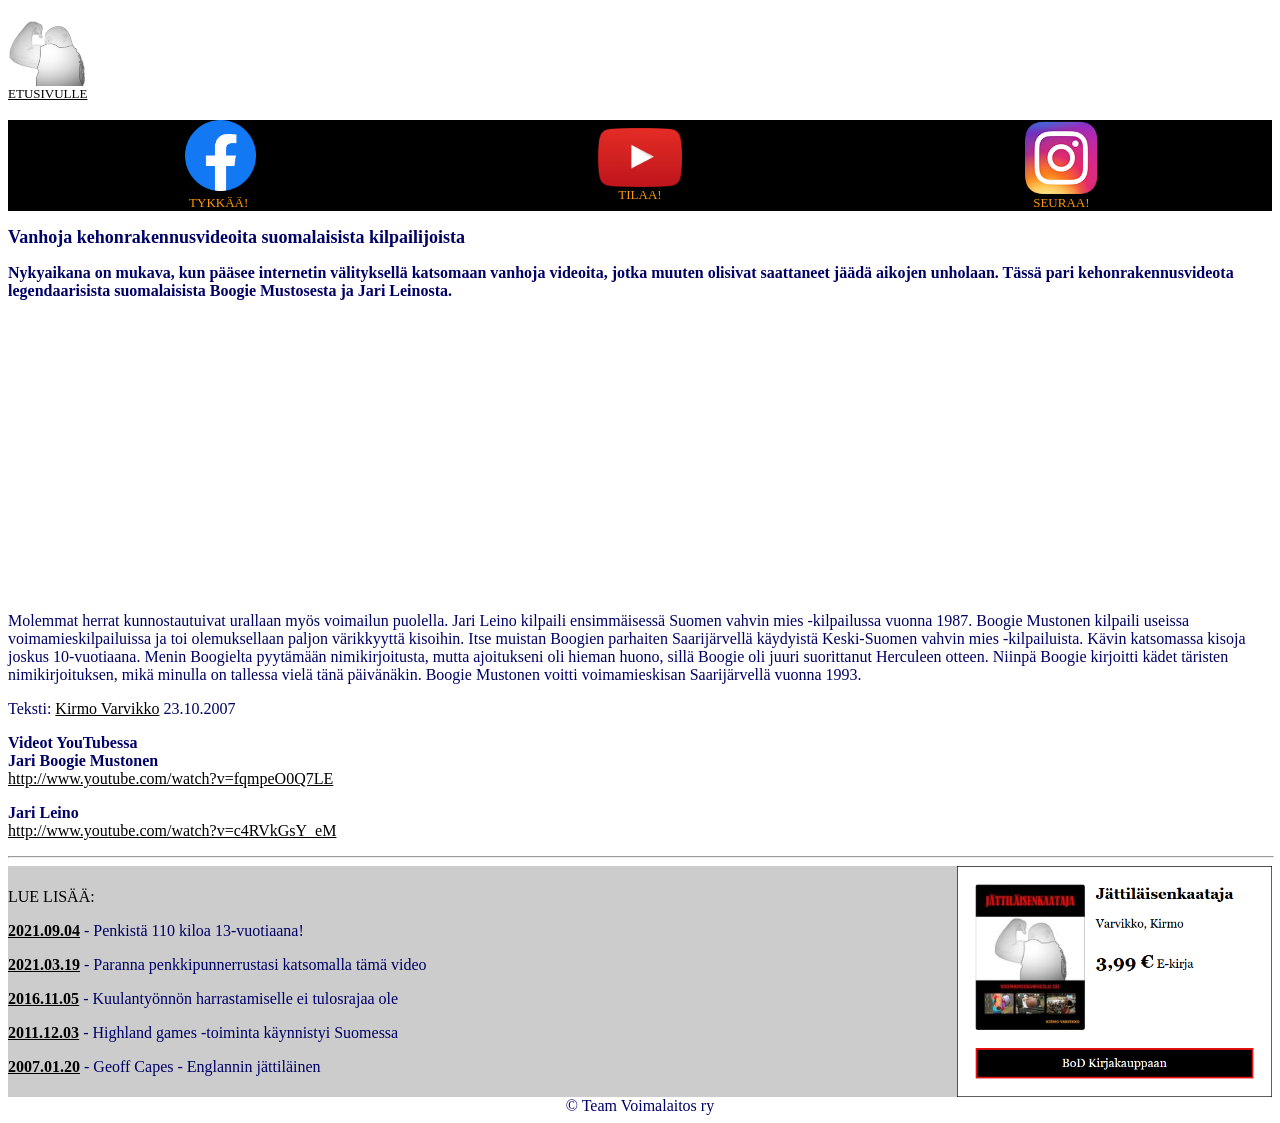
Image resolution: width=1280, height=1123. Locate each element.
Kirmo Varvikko (107, 708)
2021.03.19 (44, 964)
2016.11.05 (43, 998)
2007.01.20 (44, 1066)
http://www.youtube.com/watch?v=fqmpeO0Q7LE (170, 778)
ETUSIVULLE (47, 93)
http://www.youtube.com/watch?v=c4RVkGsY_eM (172, 830)
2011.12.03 (43, 1032)
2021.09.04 (44, 930)
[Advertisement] (640, 456)
